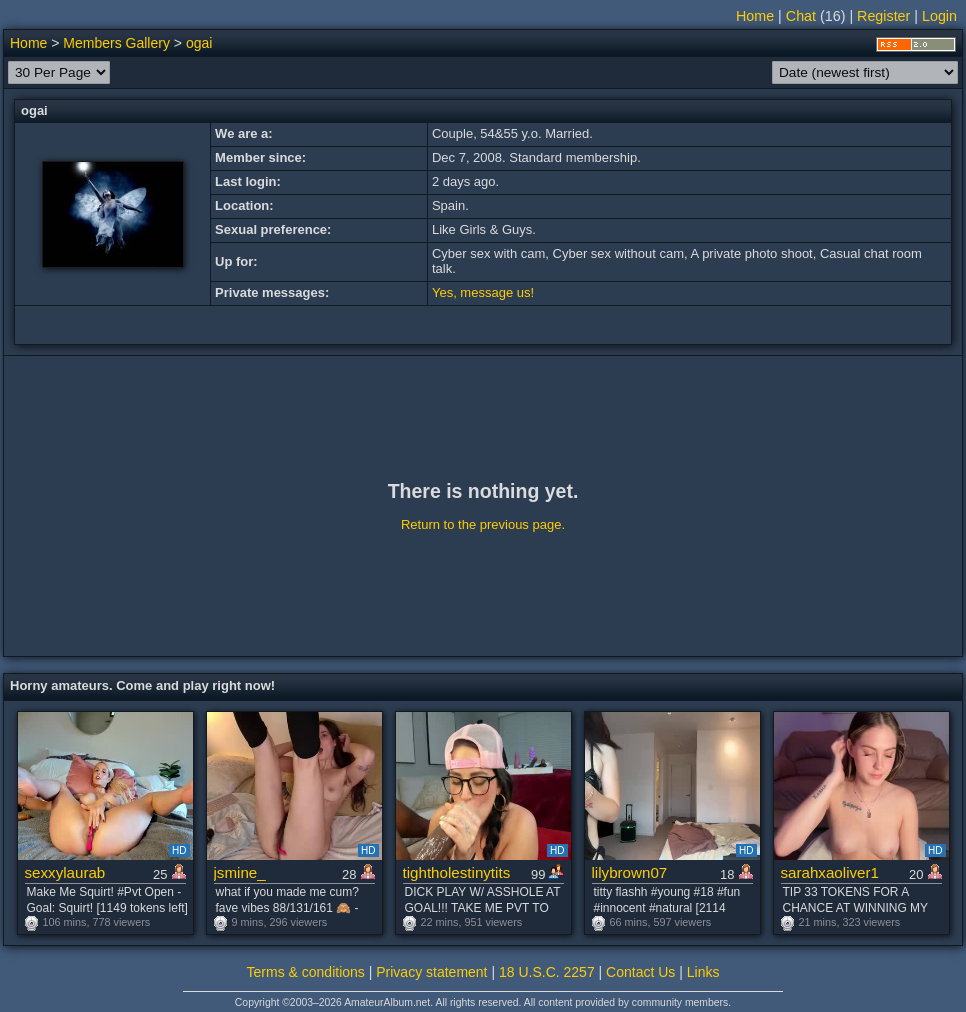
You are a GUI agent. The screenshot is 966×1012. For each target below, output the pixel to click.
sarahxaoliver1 (830, 872)
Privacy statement (431, 972)
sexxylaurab (65, 872)
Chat (801, 16)
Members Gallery (116, 43)
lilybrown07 (630, 872)
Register (883, 16)
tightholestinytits (457, 872)
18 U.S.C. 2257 (547, 972)
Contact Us (640, 972)
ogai (199, 43)
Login (939, 16)
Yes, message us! (483, 292)
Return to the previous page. (483, 524)
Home (755, 16)
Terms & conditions (306, 972)
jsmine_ (240, 872)
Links (703, 972)
